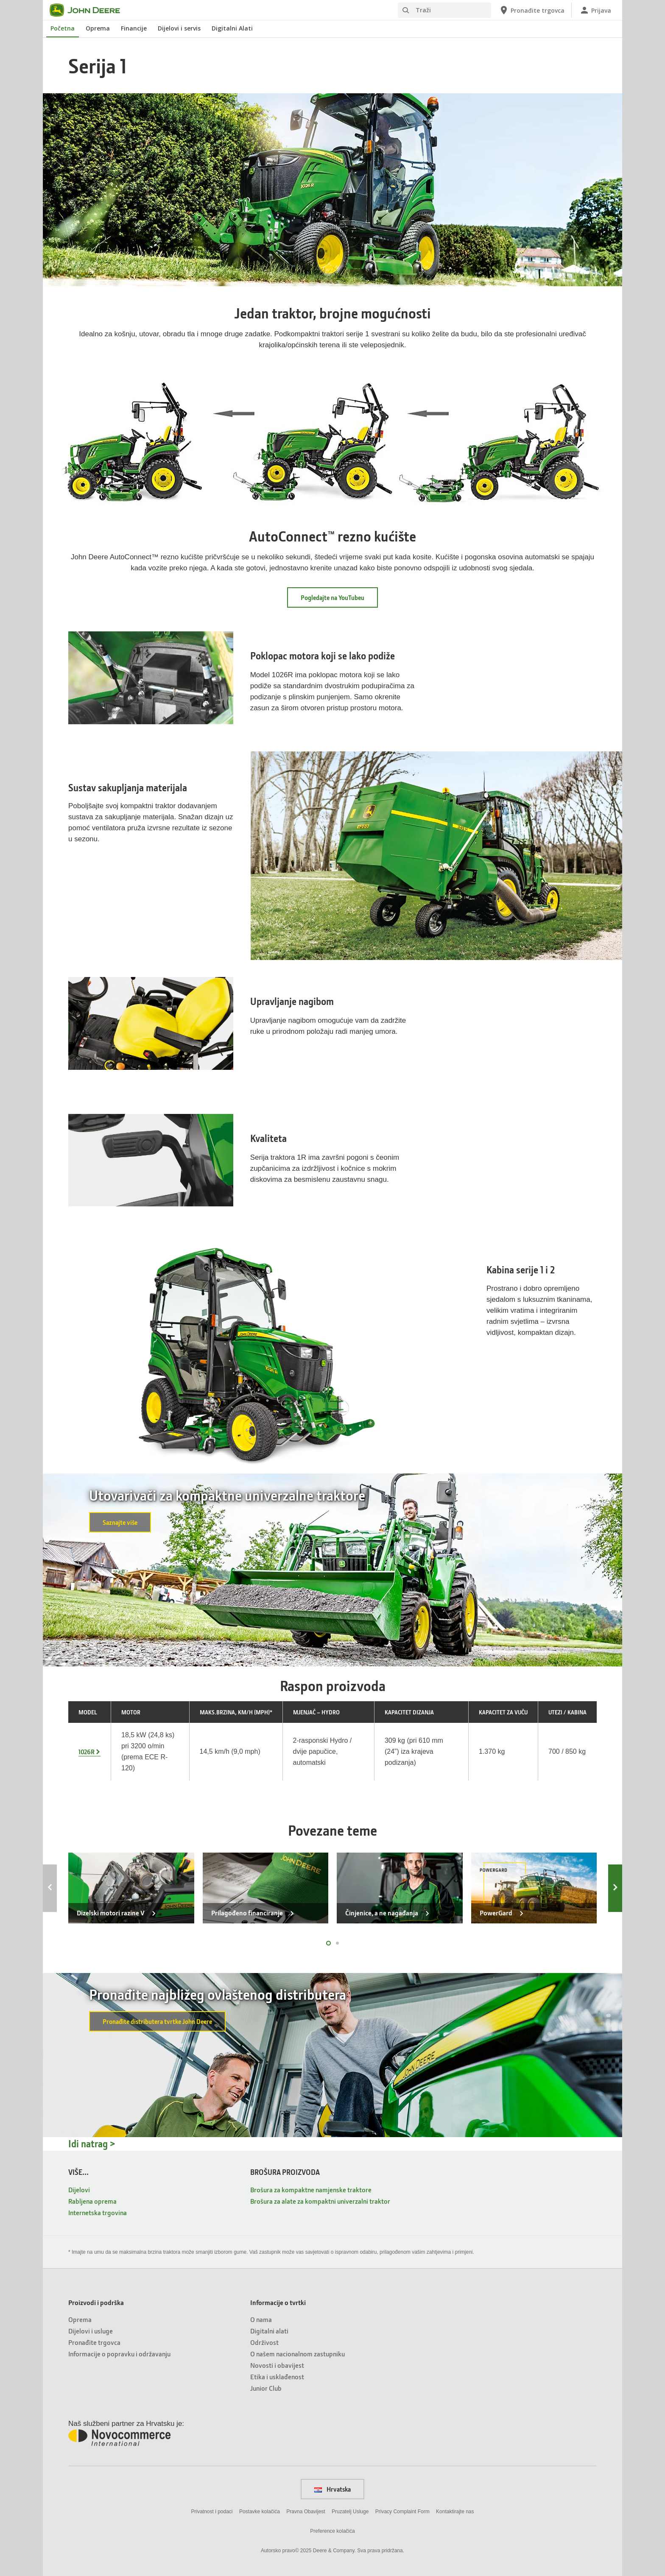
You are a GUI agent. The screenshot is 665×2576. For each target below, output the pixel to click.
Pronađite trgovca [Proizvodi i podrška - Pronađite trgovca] (94, 2342)
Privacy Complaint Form (402, 2512)
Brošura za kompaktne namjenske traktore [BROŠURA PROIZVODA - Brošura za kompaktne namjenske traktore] (311, 2189)
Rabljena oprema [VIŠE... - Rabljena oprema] (92, 2200)
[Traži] (444, 10)
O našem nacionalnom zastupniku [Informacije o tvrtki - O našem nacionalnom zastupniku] (297, 2353)
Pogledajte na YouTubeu (332, 597)
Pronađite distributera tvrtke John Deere (157, 2021)
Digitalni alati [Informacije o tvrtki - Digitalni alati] (269, 2330)
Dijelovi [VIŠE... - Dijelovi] (79, 2189)
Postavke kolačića (259, 2512)
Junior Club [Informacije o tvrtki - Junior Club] (266, 2387)
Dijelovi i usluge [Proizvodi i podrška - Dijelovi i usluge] (90, 2330)
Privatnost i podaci (211, 2512)
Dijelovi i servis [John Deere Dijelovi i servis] (179, 28)
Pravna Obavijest (305, 2512)
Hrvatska (332, 2489)
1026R (86, 1751)
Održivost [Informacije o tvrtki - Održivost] (264, 2342)
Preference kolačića (332, 2531)
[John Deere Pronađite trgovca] (531, 10)
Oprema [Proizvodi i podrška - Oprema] (80, 2319)
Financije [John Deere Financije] (134, 28)
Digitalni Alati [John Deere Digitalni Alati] (232, 28)
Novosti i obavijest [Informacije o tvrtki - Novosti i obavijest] (277, 2365)
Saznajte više (120, 1522)
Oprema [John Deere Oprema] (98, 28)
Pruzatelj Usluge (350, 2512)
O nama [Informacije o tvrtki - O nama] (261, 2319)
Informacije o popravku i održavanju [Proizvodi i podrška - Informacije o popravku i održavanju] (119, 2353)
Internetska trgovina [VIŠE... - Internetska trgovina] (97, 2212)
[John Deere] (90, 10)
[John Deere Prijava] (595, 10)
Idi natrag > (91, 2144)
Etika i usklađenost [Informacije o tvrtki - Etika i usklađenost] (277, 2376)
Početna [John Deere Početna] (62, 28)
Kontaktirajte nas (455, 2512)
